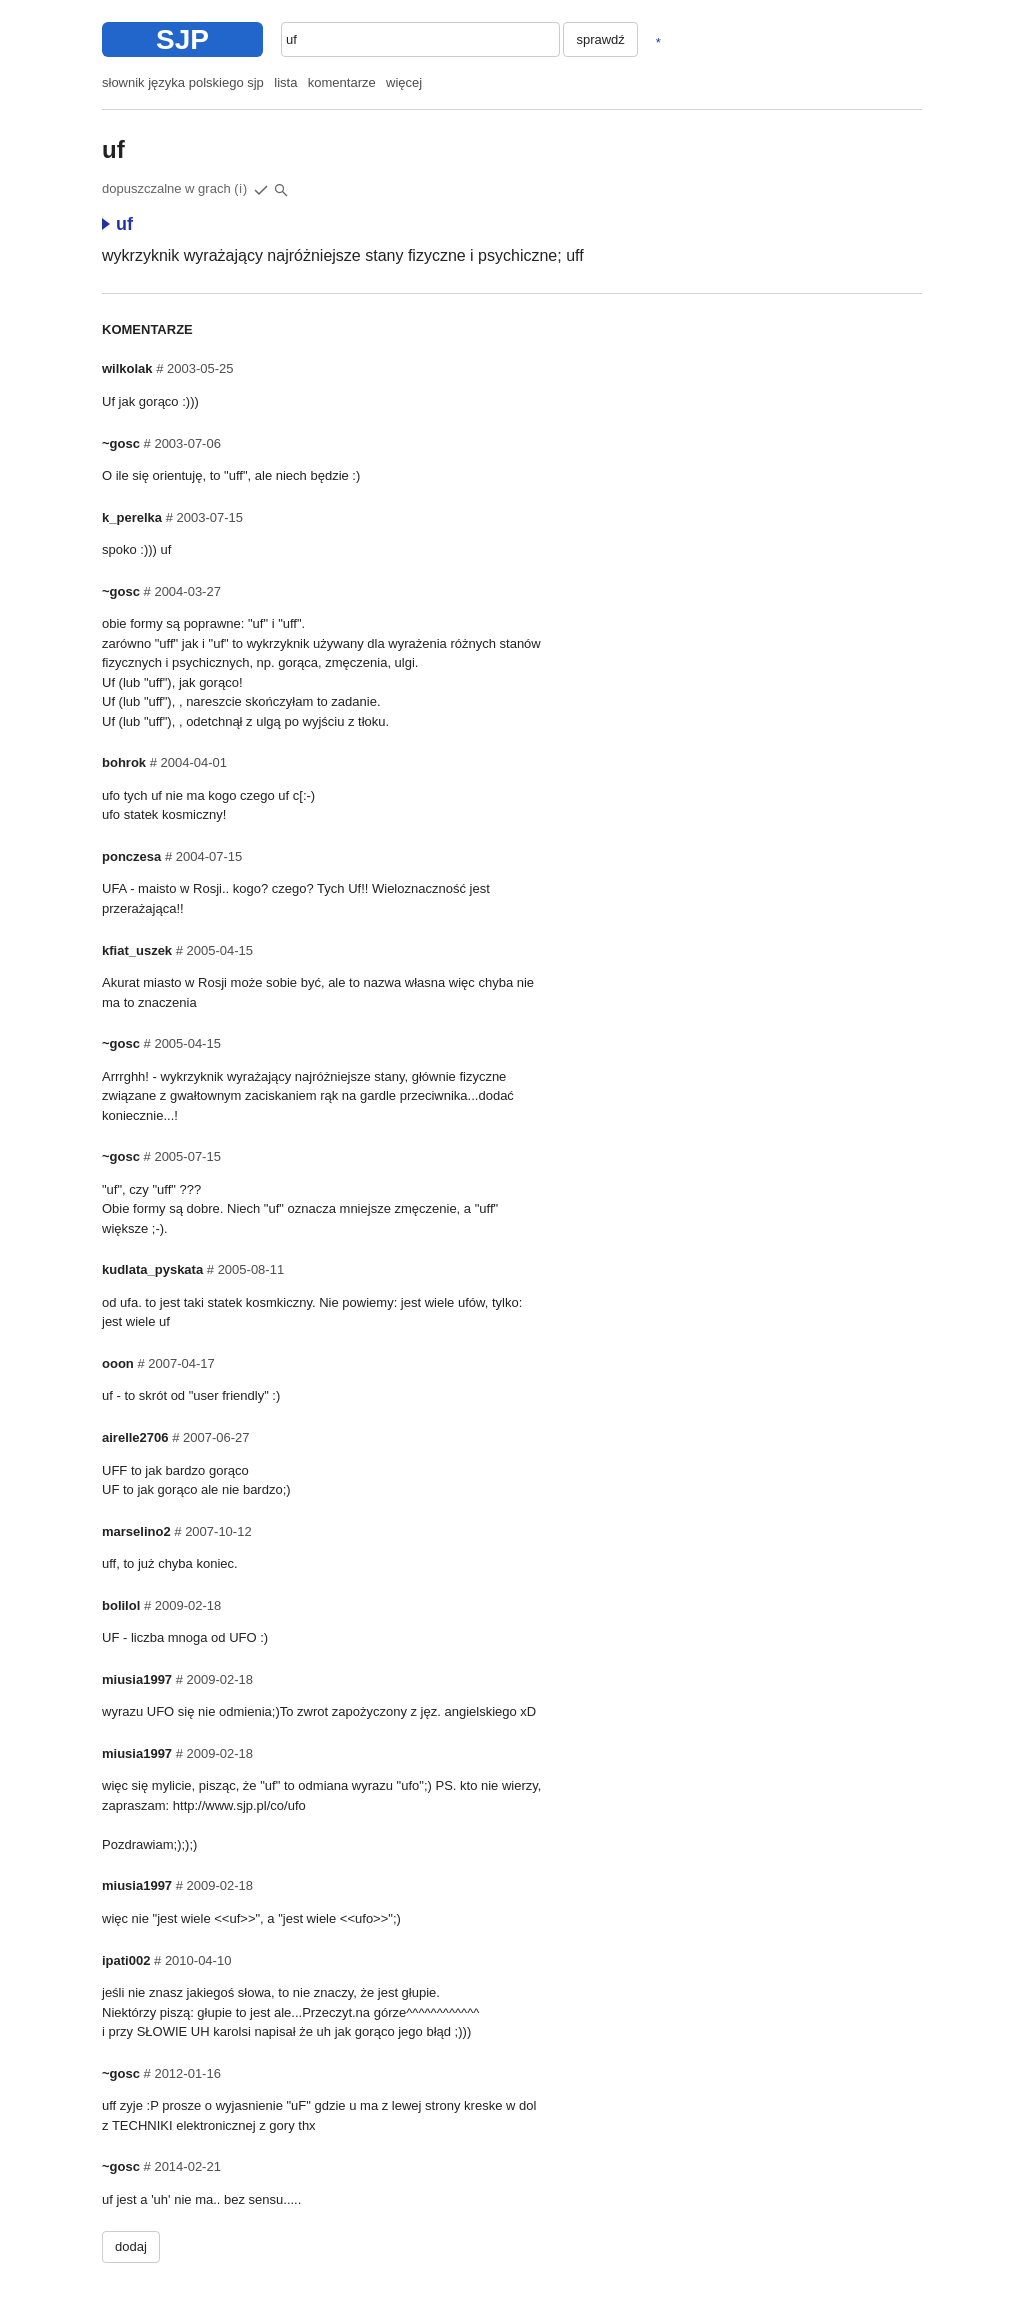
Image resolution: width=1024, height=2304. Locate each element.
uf (117, 224)
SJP (182, 39)
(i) (241, 189)
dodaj (131, 2246)
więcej (404, 82)
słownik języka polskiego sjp (183, 82)
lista (285, 82)
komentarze (342, 82)
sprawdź (600, 39)
